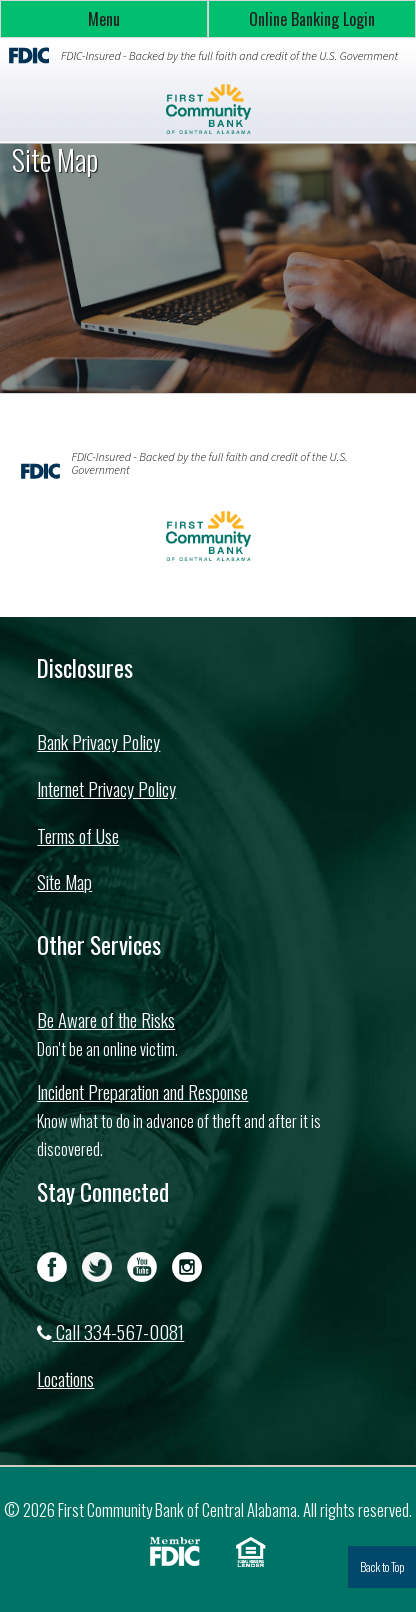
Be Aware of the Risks (106, 1019)
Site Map (64, 881)
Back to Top (382, 1566)
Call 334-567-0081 (110, 1331)
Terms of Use (78, 835)
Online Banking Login (312, 19)
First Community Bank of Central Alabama (208, 109)
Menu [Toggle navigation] (104, 19)
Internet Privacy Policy (106, 788)
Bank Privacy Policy (98, 741)
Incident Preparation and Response (142, 1091)
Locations (65, 1378)
